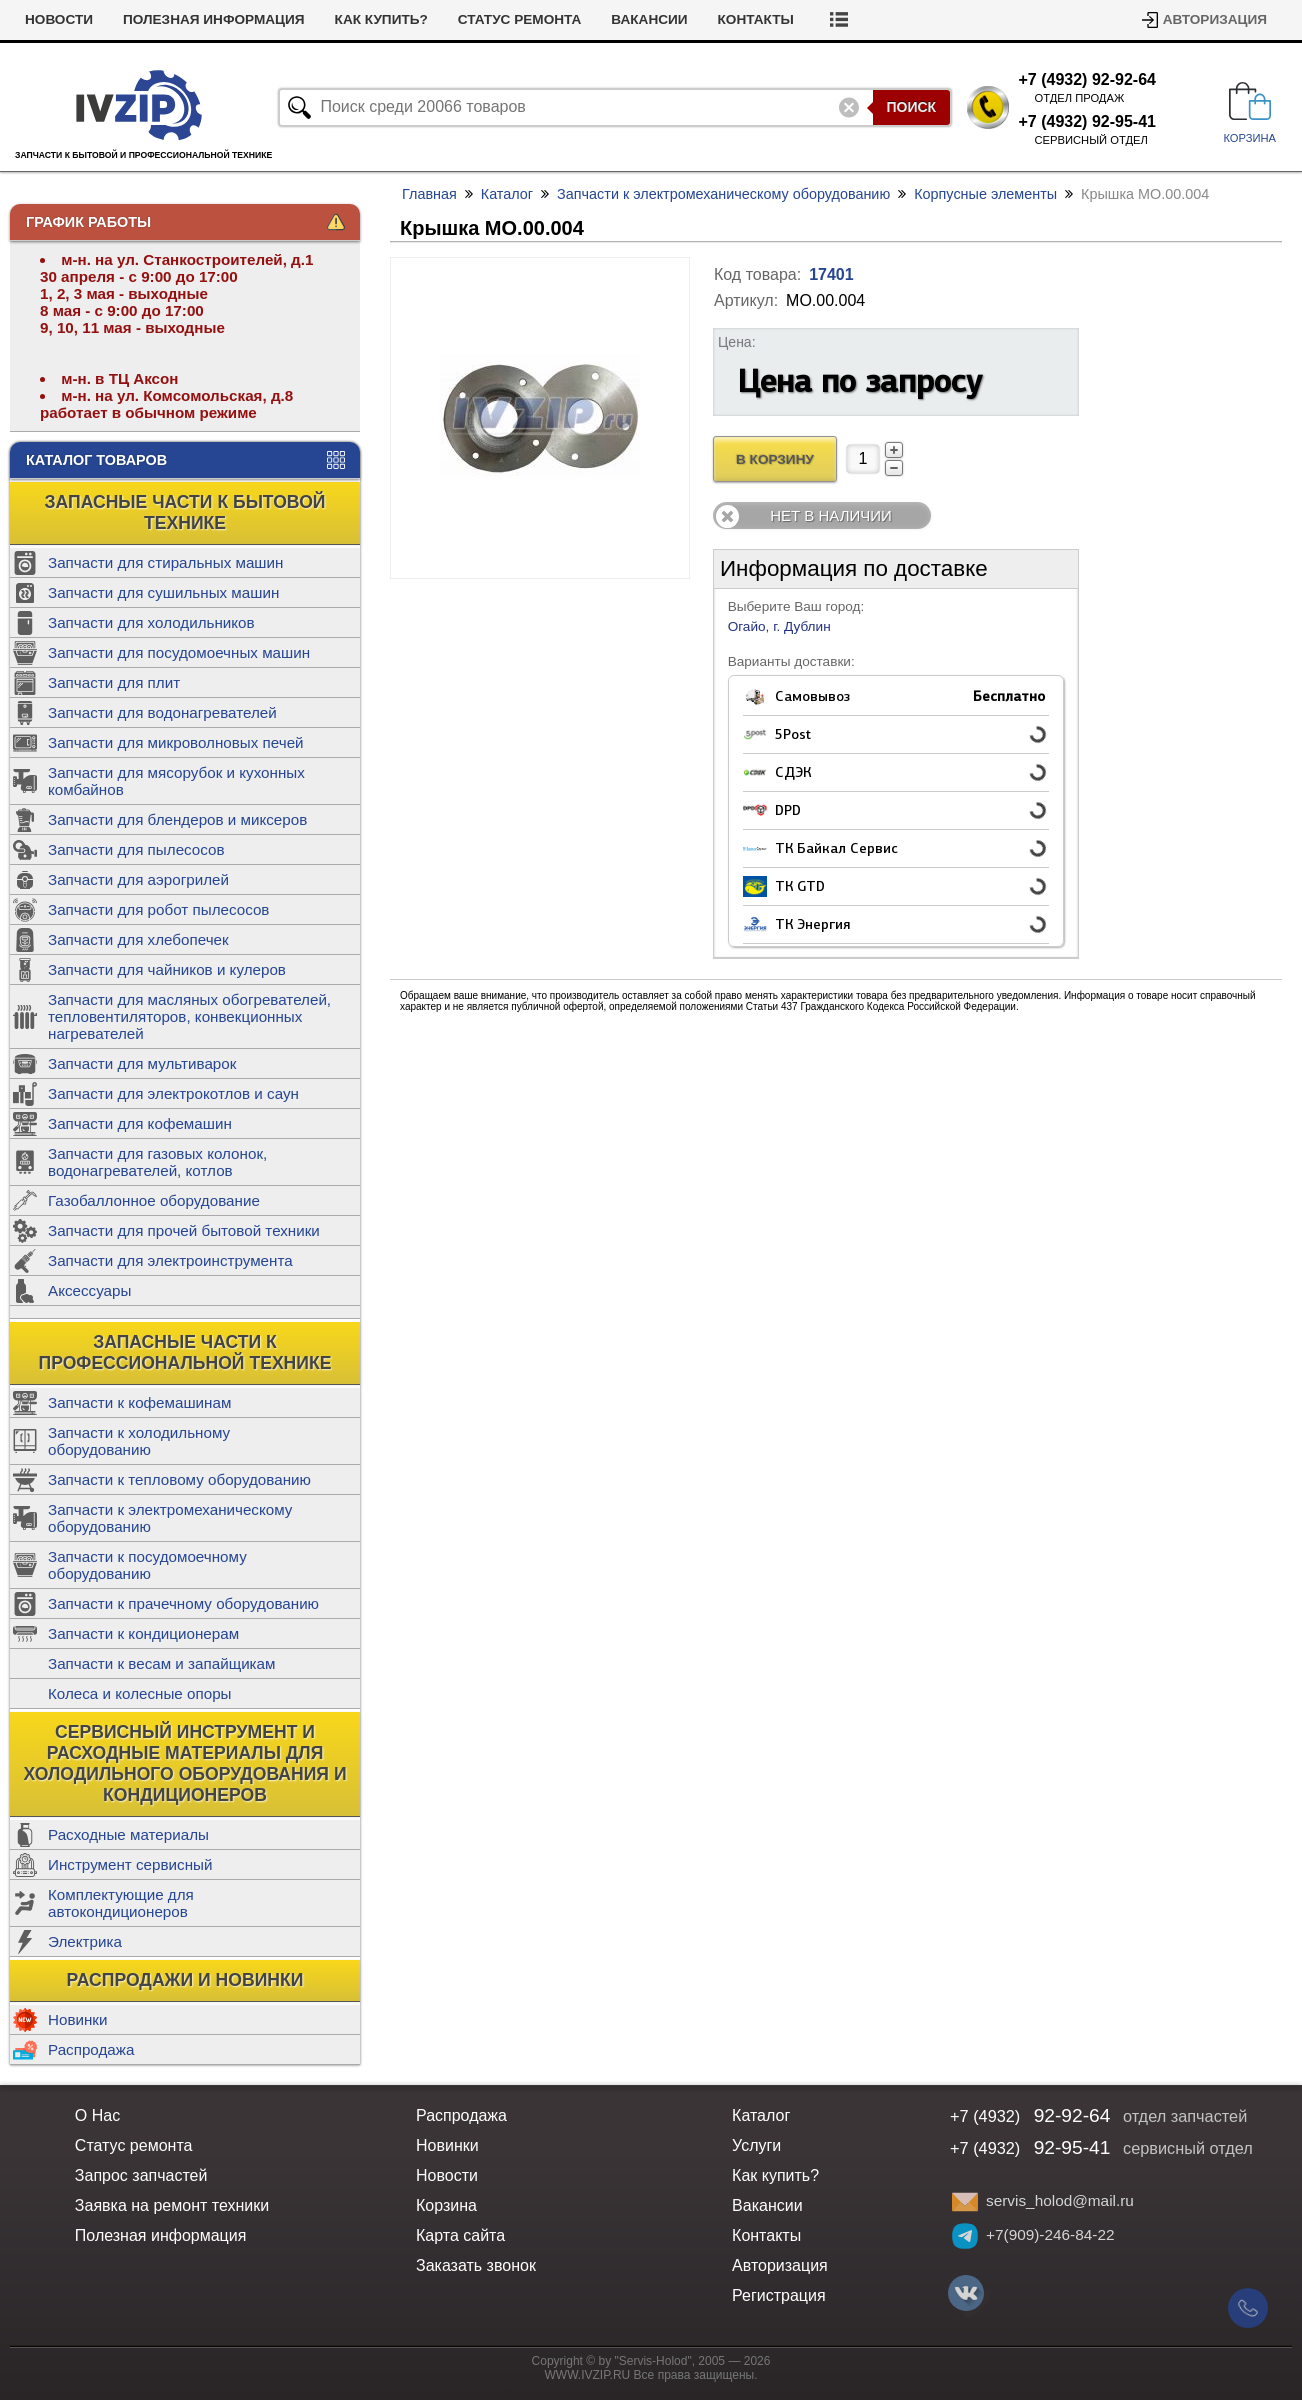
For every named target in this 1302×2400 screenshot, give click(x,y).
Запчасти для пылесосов (136, 849)
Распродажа (91, 2049)
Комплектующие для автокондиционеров (121, 1903)
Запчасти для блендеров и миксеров (177, 819)
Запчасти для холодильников (151, 622)
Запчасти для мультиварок (142, 1063)
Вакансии (733, 19)
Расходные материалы (128, 1834)
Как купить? (464, 19)
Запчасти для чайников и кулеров (167, 969)
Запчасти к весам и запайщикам (161, 1663)
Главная (429, 194)
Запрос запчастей (141, 2175)
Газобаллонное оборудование (154, 1200)
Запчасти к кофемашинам (139, 1402)
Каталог (507, 194)
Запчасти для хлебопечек (138, 939)
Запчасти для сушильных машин (163, 592)
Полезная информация (297, 19)
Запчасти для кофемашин (140, 1123)
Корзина (446, 2205)
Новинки (77, 2019)
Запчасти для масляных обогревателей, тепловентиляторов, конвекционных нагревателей (189, 1016)
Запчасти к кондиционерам (143, 1633)
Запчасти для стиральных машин (165, 562)
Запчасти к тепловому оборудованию (179, 1479)
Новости (142, 19)
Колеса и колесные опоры (140, 1693)
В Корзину (775, 459)
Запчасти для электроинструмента (170, 1260)
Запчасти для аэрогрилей (138, 879)
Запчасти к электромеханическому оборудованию (170, 1518)
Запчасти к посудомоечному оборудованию (147, 1565)
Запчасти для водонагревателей (162, 712)
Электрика (85, 1941)
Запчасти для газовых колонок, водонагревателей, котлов (157, 1162)
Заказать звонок (476, 2265)
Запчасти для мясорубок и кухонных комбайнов (176, 781)
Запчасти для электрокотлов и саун (173, 1093)
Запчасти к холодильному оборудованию (139, 1441)
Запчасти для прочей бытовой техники (184, 1230)
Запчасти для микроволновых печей (176, 742)
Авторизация (1215, 19)
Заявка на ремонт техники (172, 2205)
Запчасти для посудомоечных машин (179, 652)
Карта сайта (460, 2235)
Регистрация (779, 2295)
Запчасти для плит (114, 682)
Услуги (51, 19)
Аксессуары (89, 1290)
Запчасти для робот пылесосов (158, 909)
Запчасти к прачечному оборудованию (183, 1603)
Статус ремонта (603, 19)
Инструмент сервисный (130, 1864)
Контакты (839, 19)
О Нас (97, 2115)
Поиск (911, 107)
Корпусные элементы (985, 194)
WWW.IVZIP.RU (588, 2375)
